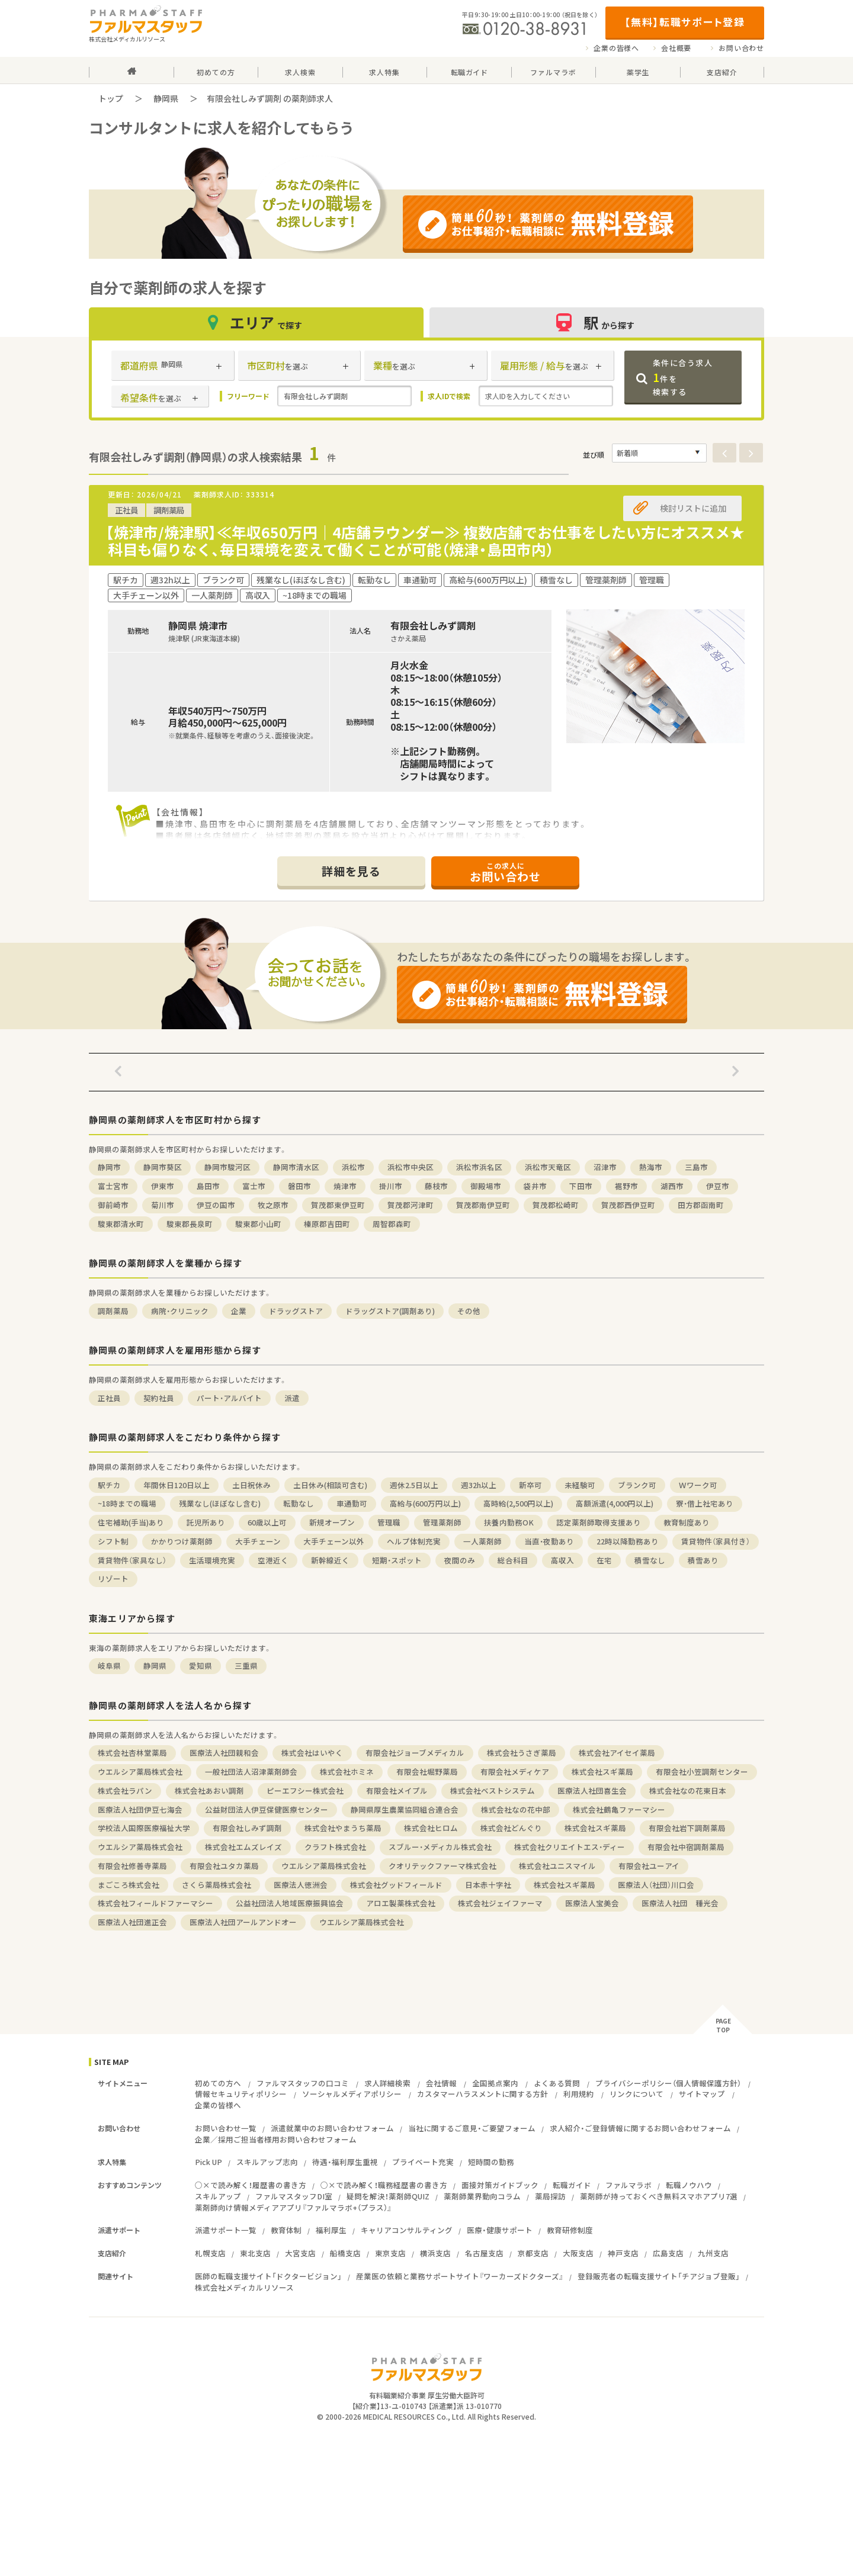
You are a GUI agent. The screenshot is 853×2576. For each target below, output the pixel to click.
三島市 (696, 1167)
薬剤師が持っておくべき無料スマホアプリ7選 (658, 2196)
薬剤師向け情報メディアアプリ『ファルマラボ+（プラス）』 (293, 2207)
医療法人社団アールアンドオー (243, 1922)
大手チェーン (258, 1541)
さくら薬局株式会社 (216, 1884)
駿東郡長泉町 (189, 1223)
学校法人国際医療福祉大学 (144, 1827)
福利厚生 (331, 2229)
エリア (256, 322)
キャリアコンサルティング (407, 2229)
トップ (110, 98)
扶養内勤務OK (509, 1522)
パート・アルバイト (229, 1397)
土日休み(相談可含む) (330, 1485)
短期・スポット (397, 1560)
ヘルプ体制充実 (414, 1541)
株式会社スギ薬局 (602, 1771)
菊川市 (162, 1204)
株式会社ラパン (125, 1790)
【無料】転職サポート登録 (684, 21)
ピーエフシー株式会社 (305, 1790)
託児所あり (206, 1522)
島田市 (208, 1185)
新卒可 (530, 1485)
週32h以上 (478, 1485)
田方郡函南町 (701, 1204)
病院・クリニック (180, 1310)
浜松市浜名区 (479, 1167)
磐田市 (299, 1185)
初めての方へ (218, 2083)
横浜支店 (435, 2253)
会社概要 (676, 48)
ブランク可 (637, 1485)
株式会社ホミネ (347, 1771)
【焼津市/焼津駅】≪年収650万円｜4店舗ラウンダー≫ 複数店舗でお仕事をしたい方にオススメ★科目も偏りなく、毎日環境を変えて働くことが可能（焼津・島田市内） (425, 540)
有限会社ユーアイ (648, 1865)
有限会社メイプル (397, 1790)
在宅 (604, 1560)
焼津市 (345, 1185)
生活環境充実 (212, 1560)
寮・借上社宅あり (704, 1503)
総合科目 (513, 1560)
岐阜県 (109, 1665)
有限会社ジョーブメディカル (414, 1752)
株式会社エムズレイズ (243, 1846)
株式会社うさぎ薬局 (521, 1752)
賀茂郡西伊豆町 (628, 1204)
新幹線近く (330, 1560)
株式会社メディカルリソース (244, 2287)
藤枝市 (436, 1185)
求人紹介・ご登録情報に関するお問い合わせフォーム (640, 2128)
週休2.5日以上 (414, 1485)
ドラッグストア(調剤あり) (390, 1310)
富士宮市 (113, 1185)
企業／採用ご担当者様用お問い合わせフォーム (276, 2139)
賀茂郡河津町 (410, 1204)
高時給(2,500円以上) (518, 1503)
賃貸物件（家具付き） (715, 1541)
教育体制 (286, 2229)
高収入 (562, 1560)
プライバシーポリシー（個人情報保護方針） (668, 2083)
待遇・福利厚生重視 (345, 2161)
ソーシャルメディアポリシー (352, 2093)
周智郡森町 (392, 1223)
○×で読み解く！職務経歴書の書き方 (383, 2184)
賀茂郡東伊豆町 (338, 1204)
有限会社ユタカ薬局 (224, 1865)
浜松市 (353, 1167)
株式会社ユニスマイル (557, 1865)
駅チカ (109, 1485)
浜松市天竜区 (548, 1167)
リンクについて (636, 2093)
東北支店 (255, 2253)
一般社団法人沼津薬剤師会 (251, 1771)
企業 (238, 1310)
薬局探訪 (550, 2196)
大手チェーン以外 (333, 1541)
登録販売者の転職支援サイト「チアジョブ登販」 (659, 2276)
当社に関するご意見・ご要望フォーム (471, 2128)
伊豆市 (717, 1185)
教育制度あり (686, 1522)
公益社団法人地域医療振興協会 (290, 1903)
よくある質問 (557, 2083)
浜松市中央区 (410, 1167)
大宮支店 (300, 2253)
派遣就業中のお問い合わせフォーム (332, 2128)
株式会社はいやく (312, 1752)
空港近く (273, 1560)
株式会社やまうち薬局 (342, 1827)
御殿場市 (485, 1185)
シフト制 (113, 1541)
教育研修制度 (570, 2229)
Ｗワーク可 (698, 1485)
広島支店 (668, 2253)
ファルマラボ (628, 2184)
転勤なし (298, 1503)
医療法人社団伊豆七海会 (140, 1809)
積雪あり (703, 1560)
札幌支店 (210, 2253)
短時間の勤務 (491, 2161)
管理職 (388, 1522)
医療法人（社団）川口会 (656, 1884)
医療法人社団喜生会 (592, 1790)
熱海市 (650, 1167)
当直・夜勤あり (549, 1541)
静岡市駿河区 (227, 1167)
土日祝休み (251, 1485)
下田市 (580, 1185)
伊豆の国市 (216, 1204)
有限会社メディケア (514, 1771)
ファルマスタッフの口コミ (302, 2083)
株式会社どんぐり (511, 1827)
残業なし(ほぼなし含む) (220, 1503)
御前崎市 (113, 1204)
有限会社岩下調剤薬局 (687, 1827)
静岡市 (109, 1167)
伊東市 (162, 1185)
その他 (468, 1310)
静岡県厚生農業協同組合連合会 (404, 1809)
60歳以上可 (267, 1522)
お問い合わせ (741, 48)
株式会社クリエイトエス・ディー (569, 1846)
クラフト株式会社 (335, 1846)
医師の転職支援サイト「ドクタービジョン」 (268, 2276)
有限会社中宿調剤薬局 (685, 1846)
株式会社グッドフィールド (396, 1884)
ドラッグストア (296, 1310)
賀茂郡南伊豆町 (483, 1204)
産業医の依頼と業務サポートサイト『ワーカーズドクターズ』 (459, 2276)
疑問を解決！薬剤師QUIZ (388, 2196)
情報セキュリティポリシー (241, 2093)
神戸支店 (623, 2253)
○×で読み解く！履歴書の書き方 (250, 2184)
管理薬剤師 (442, 1522)
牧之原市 (273, 1204)
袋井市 (535, 1185)
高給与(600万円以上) (425, 1503)
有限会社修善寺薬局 (132, 1865)
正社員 (109, 1397)
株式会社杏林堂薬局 (132, 1752)
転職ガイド (572, 2184)
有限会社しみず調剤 (247, 1827)
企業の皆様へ (616, 48)
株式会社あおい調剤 (209, 1790)
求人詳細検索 (387, 2083)
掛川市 (390, 1185)
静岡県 (165, 98)
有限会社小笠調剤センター (702, 1771)
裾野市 (626, 1185)
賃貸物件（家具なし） (132, 1560)
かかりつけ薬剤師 (182, 1541)
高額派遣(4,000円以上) (614, 1503)
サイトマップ (702, 2093)
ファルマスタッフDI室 (293, 2196)
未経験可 (580, 1485)
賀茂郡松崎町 (556, 1204)
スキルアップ (218, 2196)
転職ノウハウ (689, 2184)
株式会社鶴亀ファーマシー (619, 1809)
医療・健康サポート (500, 2229)
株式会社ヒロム (431, 1827)
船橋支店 (345, 2253)
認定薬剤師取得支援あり (598, 1522)
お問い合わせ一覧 (225, 2128)
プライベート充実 (423, 2161)
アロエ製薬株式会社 (400, 1903)
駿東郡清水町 (121, 1223)
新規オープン (332, 1522)
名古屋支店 (484, 2253)
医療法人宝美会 (592, 1903)
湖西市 (672, 1185)
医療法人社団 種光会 (680, 1903)
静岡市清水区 (296, 1167)
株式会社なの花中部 (515, 1809)
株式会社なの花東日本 (687, 1790)
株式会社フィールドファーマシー (155, 1903)
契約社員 (158, 1397)
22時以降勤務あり (628, 1541)
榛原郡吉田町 (327, 1223)
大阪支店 (578, 2253)
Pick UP (208, 2161)
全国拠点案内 (495, 2083)
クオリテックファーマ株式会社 (442, 1865)
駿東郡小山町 (258, 1223)
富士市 (253, 1185)
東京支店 (390, 2253)
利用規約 (578, 2093)
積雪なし (649, 1560)
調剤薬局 (113, 1310)
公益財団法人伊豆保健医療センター (266, 1809)
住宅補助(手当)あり (131, 1522)
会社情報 (441, 2083)
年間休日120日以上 (176, 1485)
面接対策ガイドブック (499, 2184)
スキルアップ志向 (267, 2161)
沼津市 (605, 1167)
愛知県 (200, 1665)
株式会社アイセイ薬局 (617, 1752)
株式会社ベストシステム (492, 1790)
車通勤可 (351, 1503)
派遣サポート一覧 (225, 2229)
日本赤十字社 (488, 1884)
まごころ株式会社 (128, 1884)
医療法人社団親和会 (224, 1752)
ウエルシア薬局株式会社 (140, 1771)
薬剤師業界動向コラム (482, 2196)
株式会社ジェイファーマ (500, 1903)
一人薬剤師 (482, 1541)
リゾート (113, 1578)
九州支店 (713, 2253)
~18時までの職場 (127, 1503)
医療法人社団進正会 (132, 1922)
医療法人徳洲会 (301, 1884)
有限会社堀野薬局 (427, 1771)
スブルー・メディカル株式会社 (440, 1846)
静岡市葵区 (162, 1167)
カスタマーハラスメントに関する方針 (482, 2093)
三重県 (246, 1665)
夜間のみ (459, 1560)
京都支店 (533, 2253)
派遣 (292, 1397)
